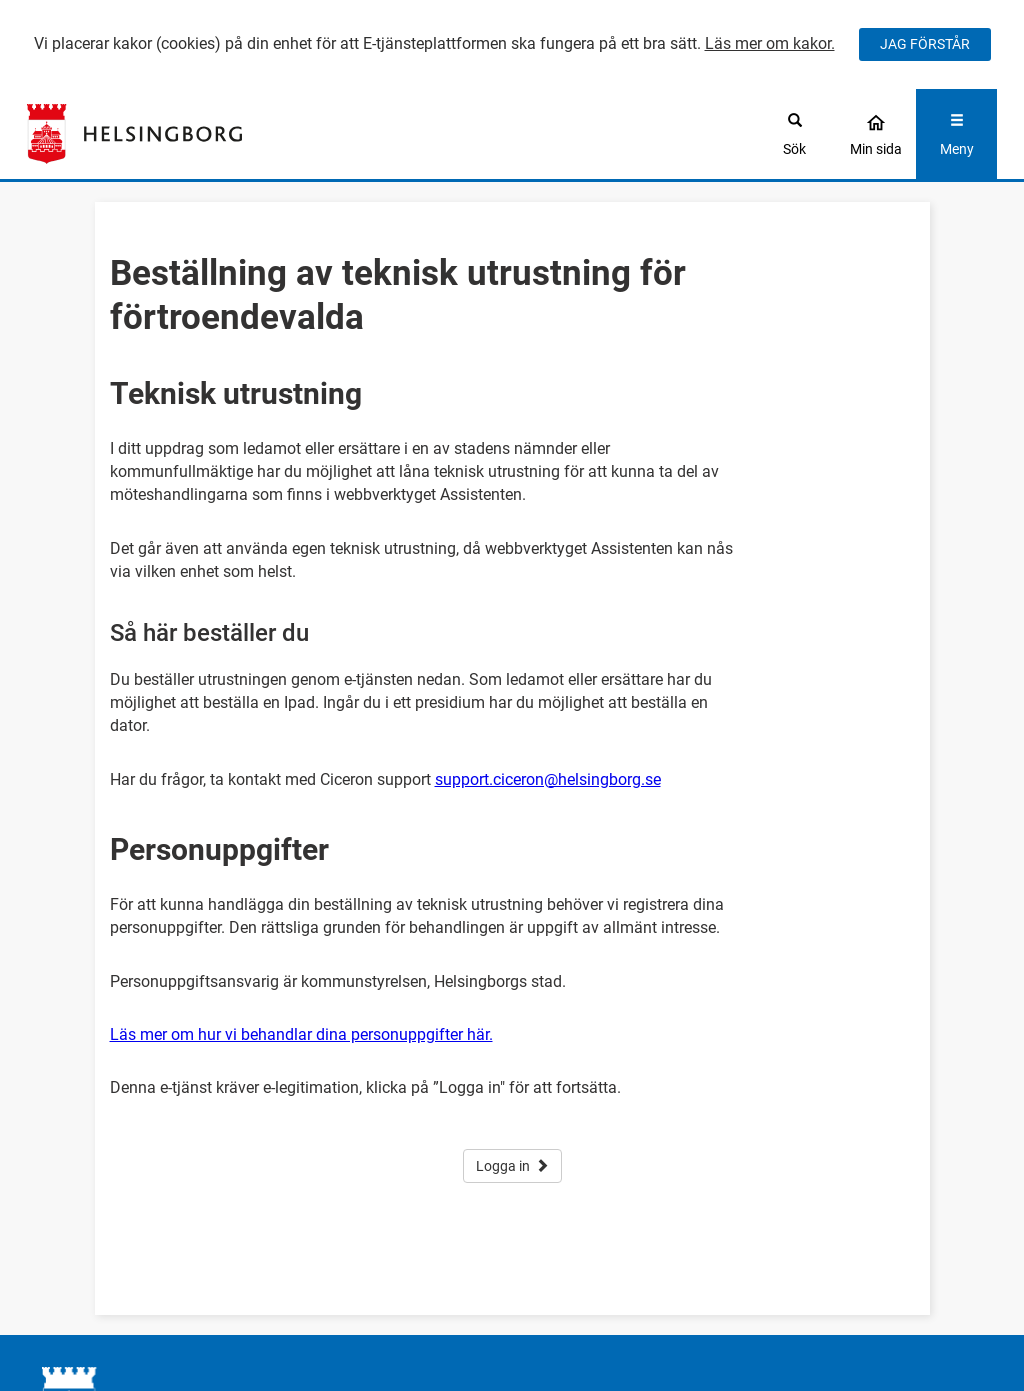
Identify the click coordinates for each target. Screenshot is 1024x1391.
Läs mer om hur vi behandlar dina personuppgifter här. (301, 1034)
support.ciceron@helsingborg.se (548, 779)
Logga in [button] (512, 1166)
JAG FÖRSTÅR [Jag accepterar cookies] (925, 44)
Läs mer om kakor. (770, 43)
